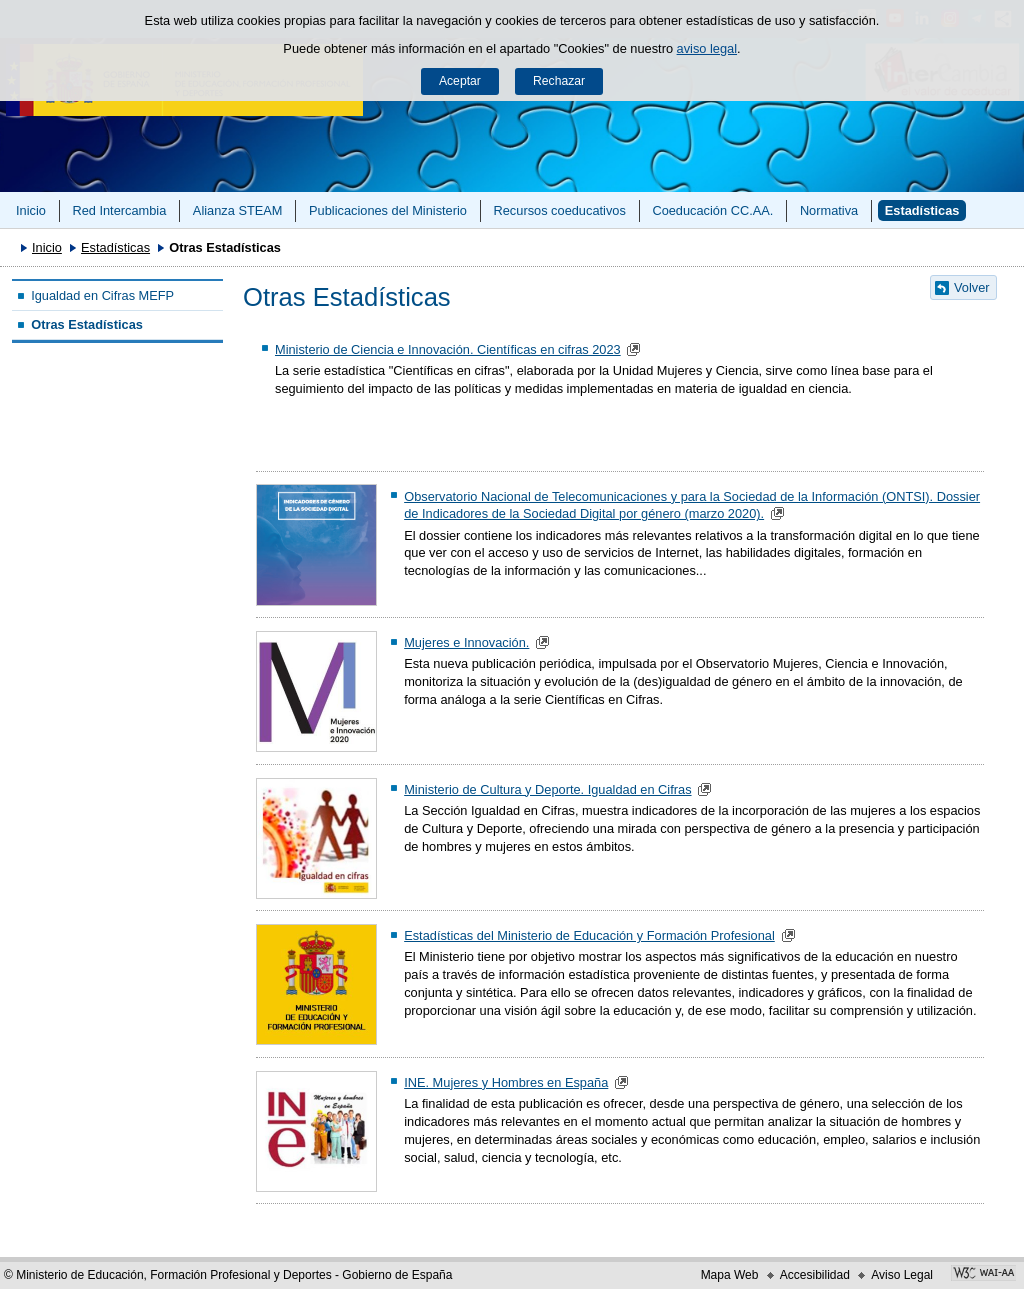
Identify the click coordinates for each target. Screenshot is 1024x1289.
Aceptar (460, 81)
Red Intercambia (119, 210)
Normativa (829, 210)
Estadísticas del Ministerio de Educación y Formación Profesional (589, 935)
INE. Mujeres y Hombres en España (506, 1082)
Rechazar (559, 81)
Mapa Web (730, 1275)
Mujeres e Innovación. (466, 642)
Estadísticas (922, 210)
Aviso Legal (902, 1275)
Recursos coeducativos (560, 210)
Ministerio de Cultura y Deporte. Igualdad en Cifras (547, 789)
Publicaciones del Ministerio (388, 210)
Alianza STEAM (238, 210)
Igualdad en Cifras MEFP (102, 295)
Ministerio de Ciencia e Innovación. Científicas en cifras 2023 (448, 349)
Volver (972, 287)
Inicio (31, 210)
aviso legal (707, 48)
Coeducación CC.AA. (712, 210)
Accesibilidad (815, 1275)
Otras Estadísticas (87, 324)
